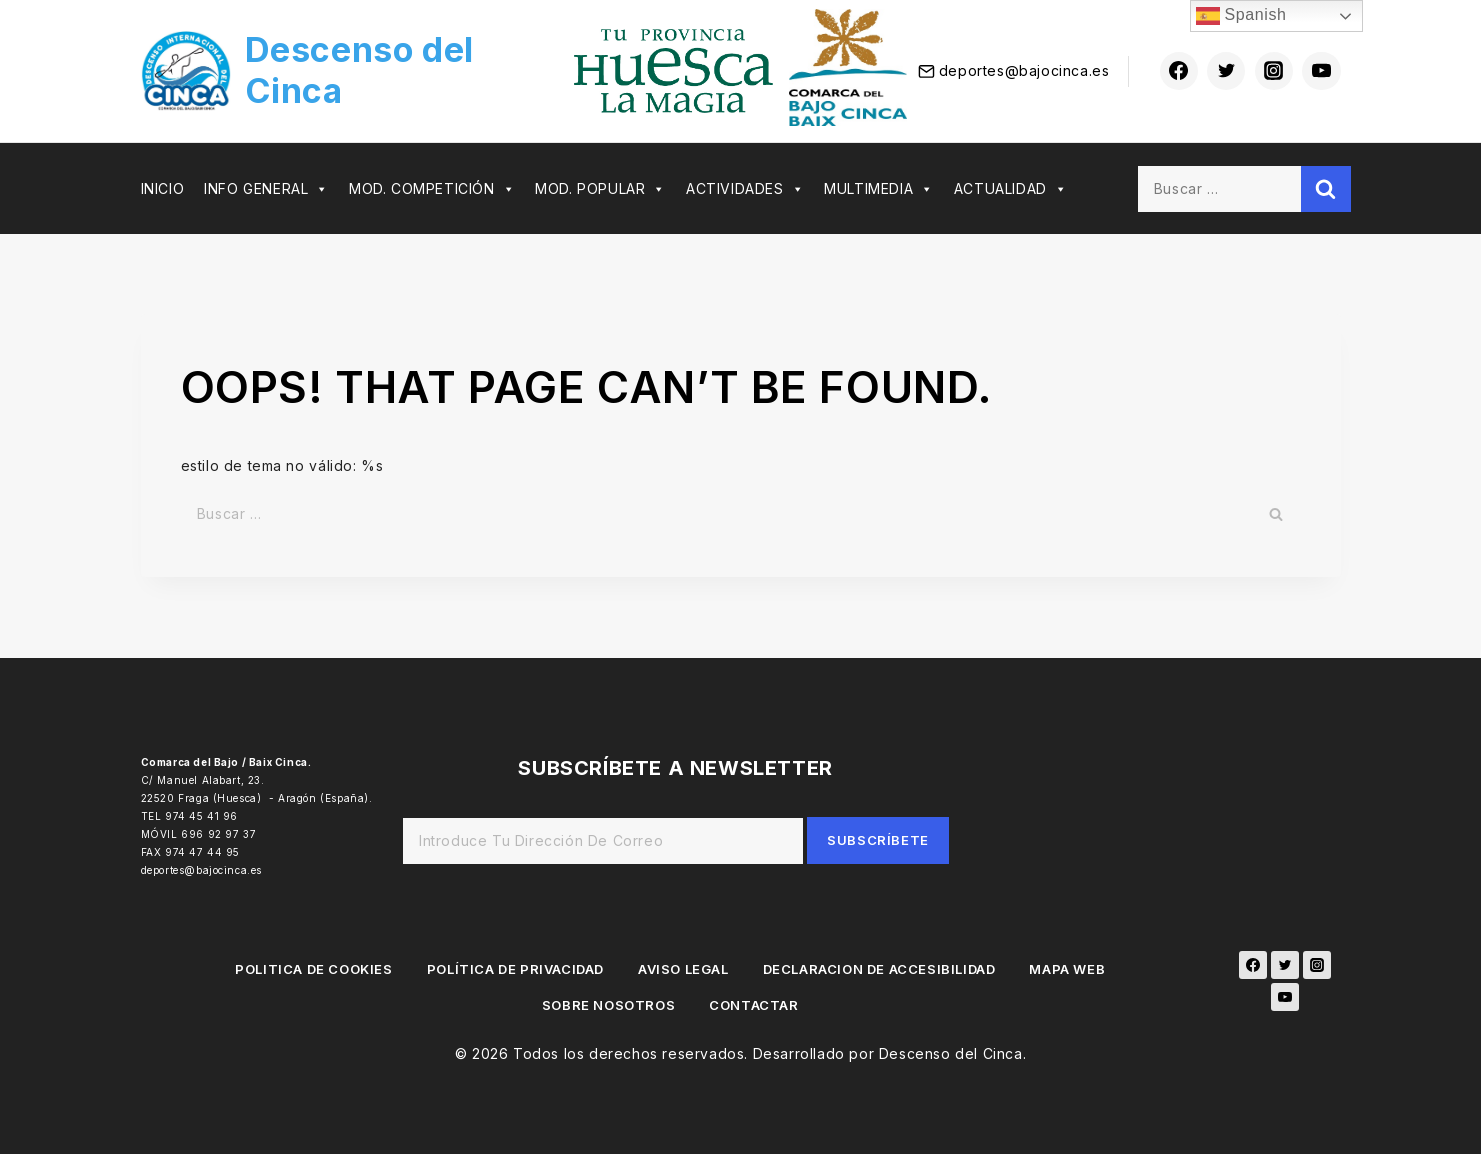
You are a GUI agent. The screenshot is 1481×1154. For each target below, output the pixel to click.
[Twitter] (1226, 71)
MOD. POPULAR (600, 189)
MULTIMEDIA (879, 189)
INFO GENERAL (266, 189)
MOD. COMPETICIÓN (432, 189)
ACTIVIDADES (745, 189)
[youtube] (1321, 71)
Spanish (1241, 16)
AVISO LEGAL (683, 969)
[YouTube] (1285, 997)
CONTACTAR (753, 1005)
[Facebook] (1179, 71)
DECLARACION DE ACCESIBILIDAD (879, 969)
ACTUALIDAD (1011, 189)
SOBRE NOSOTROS (608, 1005)
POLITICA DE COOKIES (313, 969)
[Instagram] (1274, 71)
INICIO (163, 188)
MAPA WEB (1067, 969)
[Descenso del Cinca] (352, 71)
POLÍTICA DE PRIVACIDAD (515, 969)
